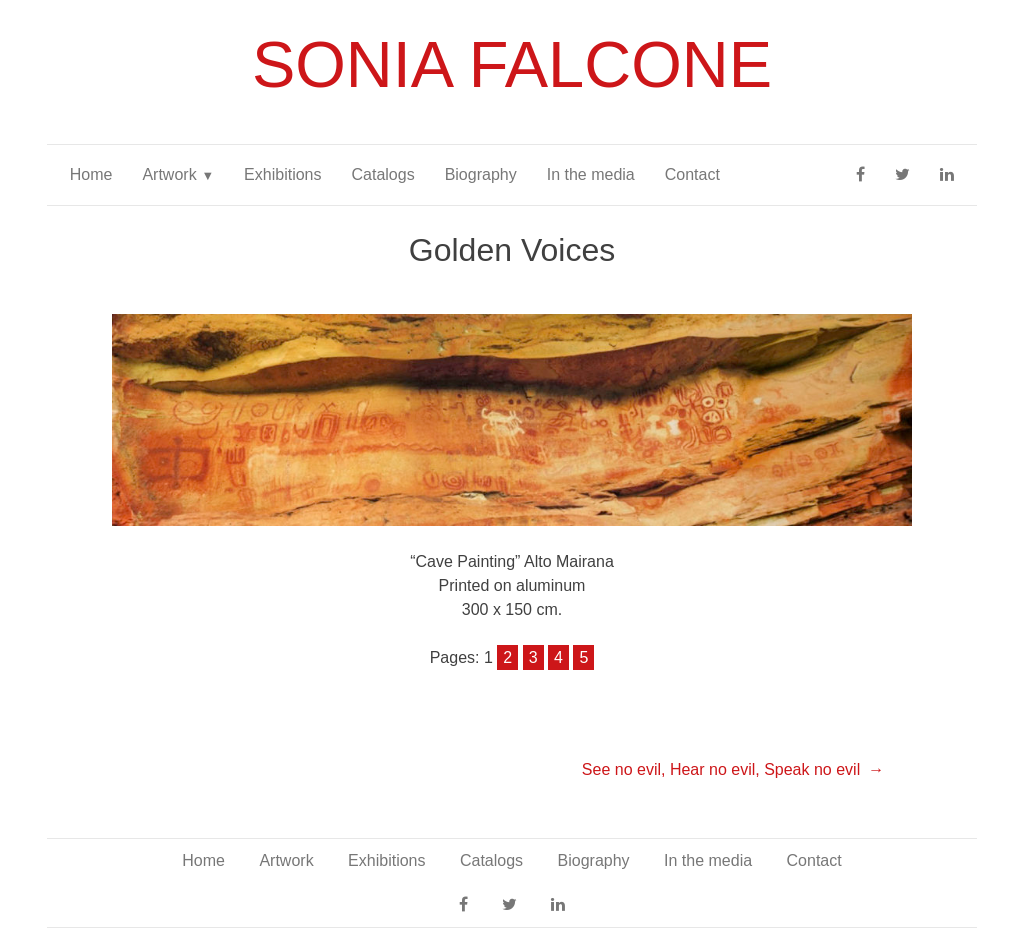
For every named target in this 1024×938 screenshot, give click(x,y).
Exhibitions (282, 174)
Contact (692, 174)
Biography (481, 174)
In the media (591, 174)
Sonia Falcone (512, 64)
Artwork (169, 174)
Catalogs (382, 174)
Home (91, 174)
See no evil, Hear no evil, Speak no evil (721, 769)
